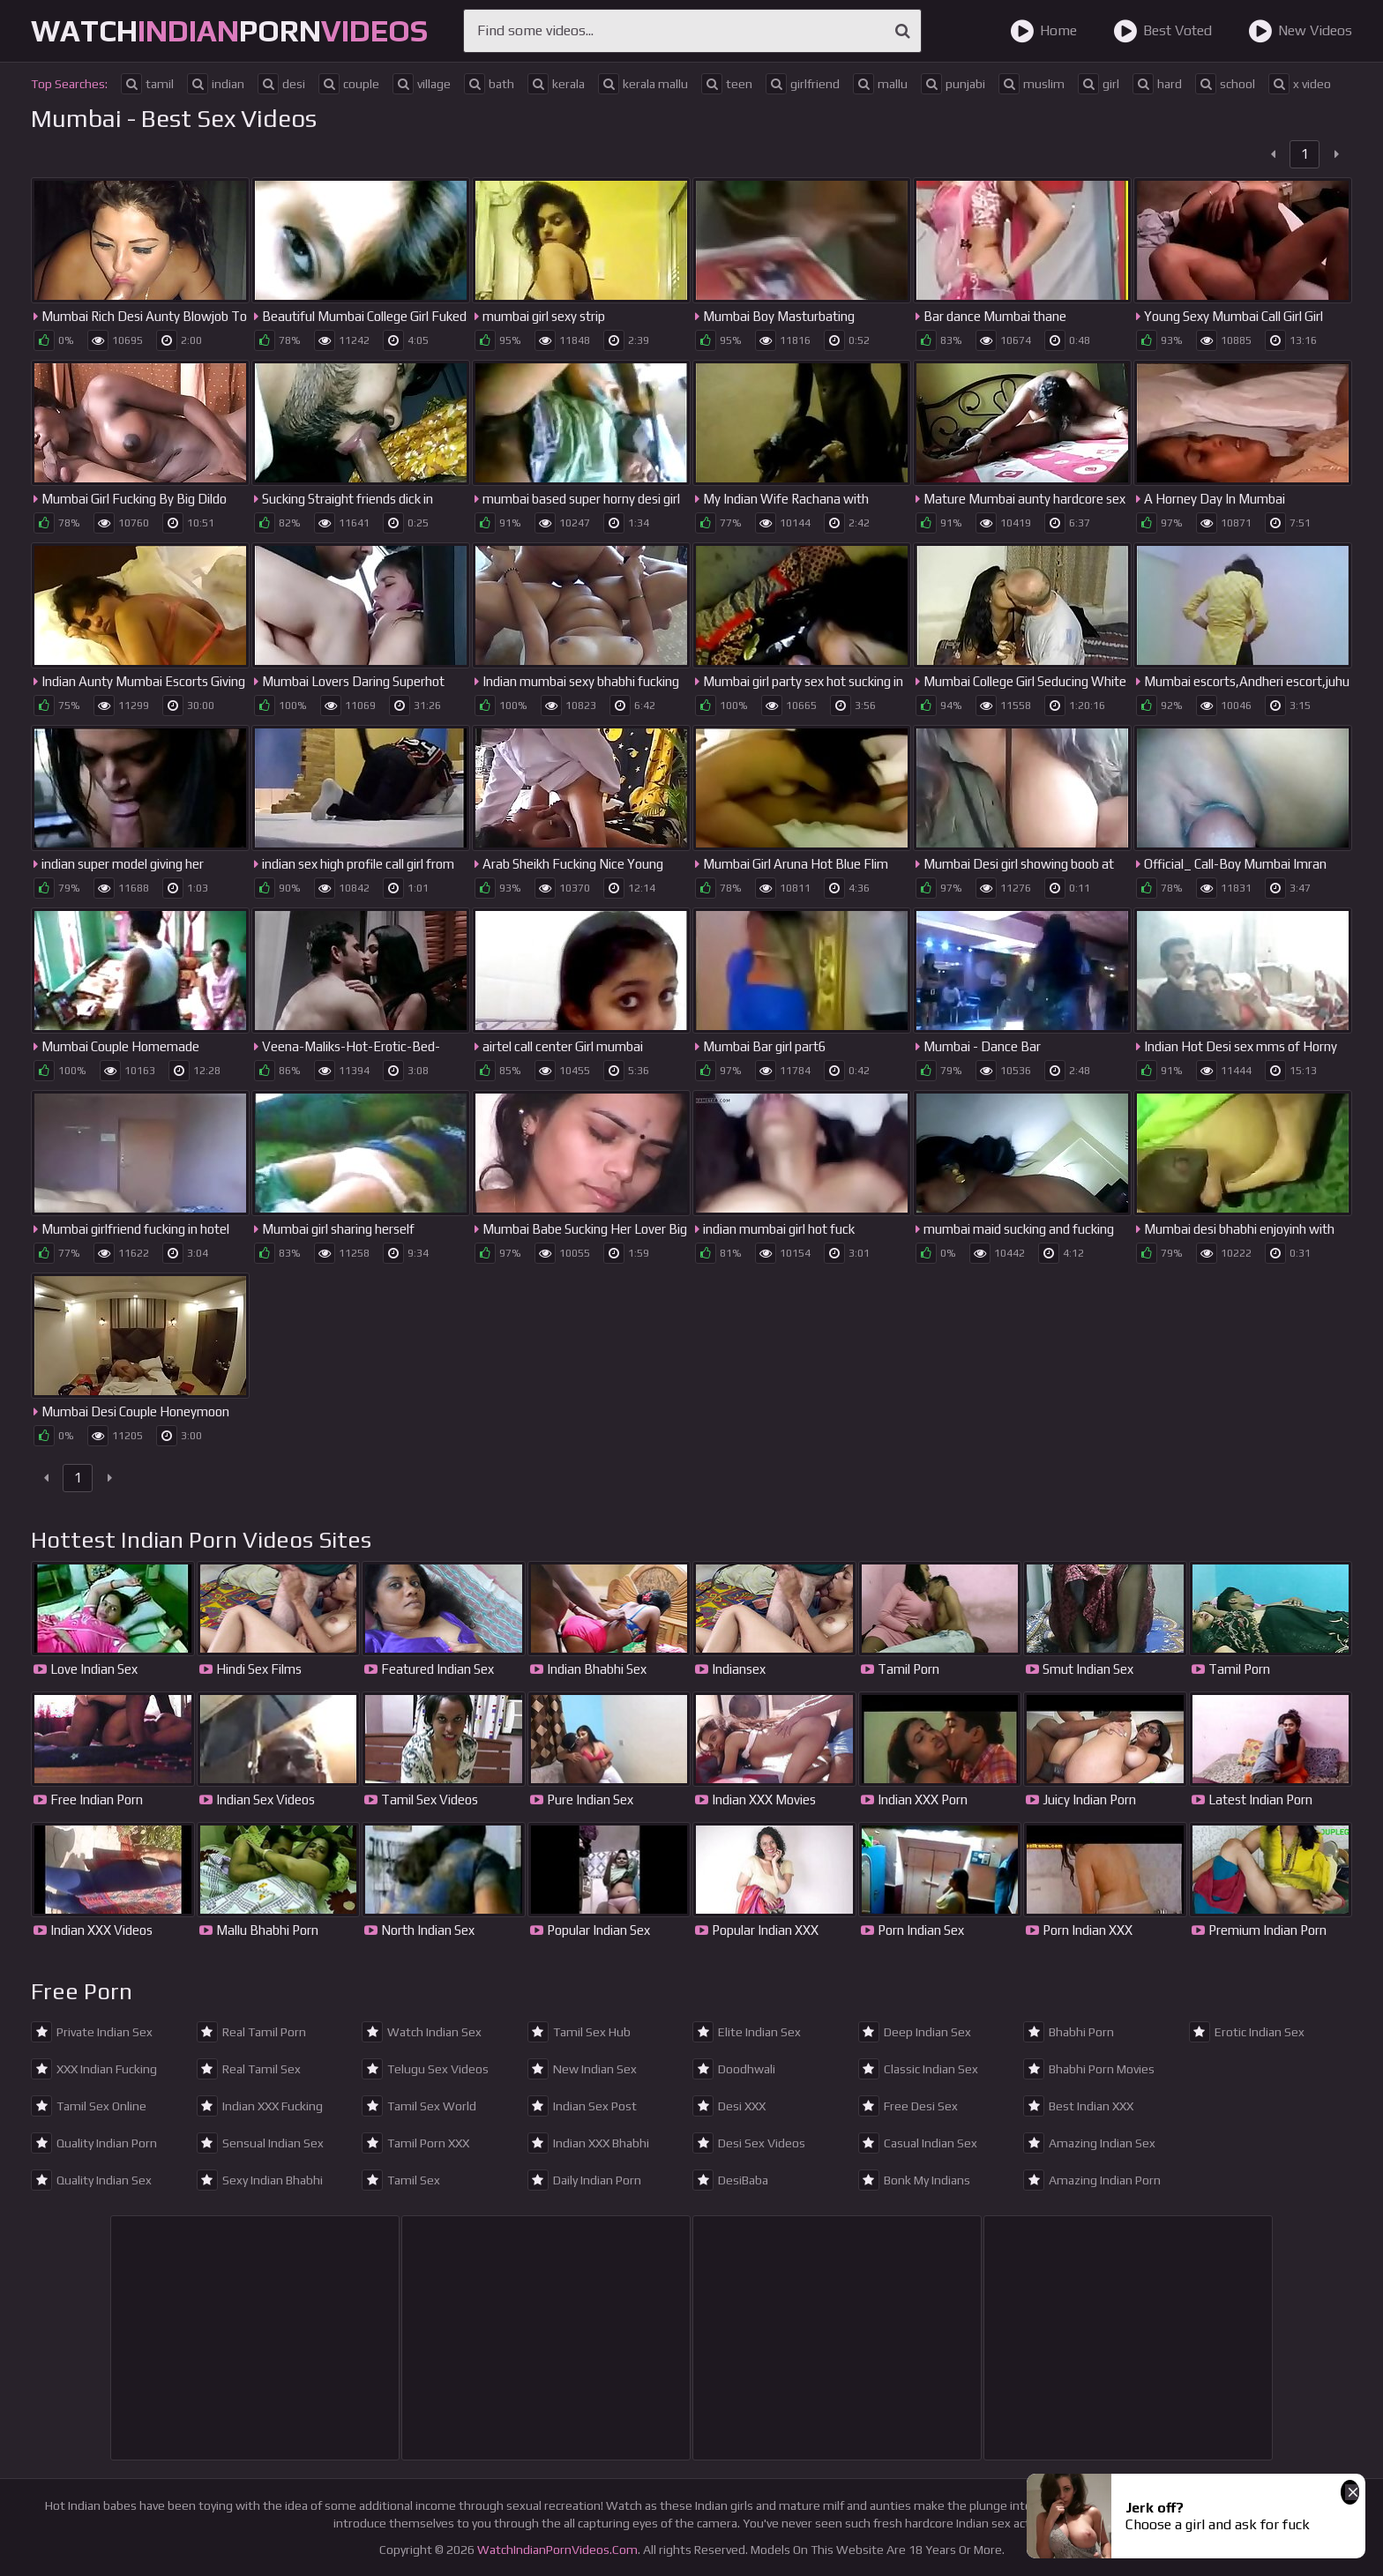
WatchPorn (229, 30)
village (421, 83)
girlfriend (803, 83)
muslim (1031, 83)
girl (1098, 83)
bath (489, 83)
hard (1157, 83)
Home (1043, 31)
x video (1299, 83)
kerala (556, 83)
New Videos (1300, 31)
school (1225, 83)
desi (281, 83)
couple (348, 83)
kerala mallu (643, 83)
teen (726, 83)
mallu (880, 83)
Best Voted (1162, 31)
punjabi (953, 83)
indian (215, 83)
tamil (147, 83)
